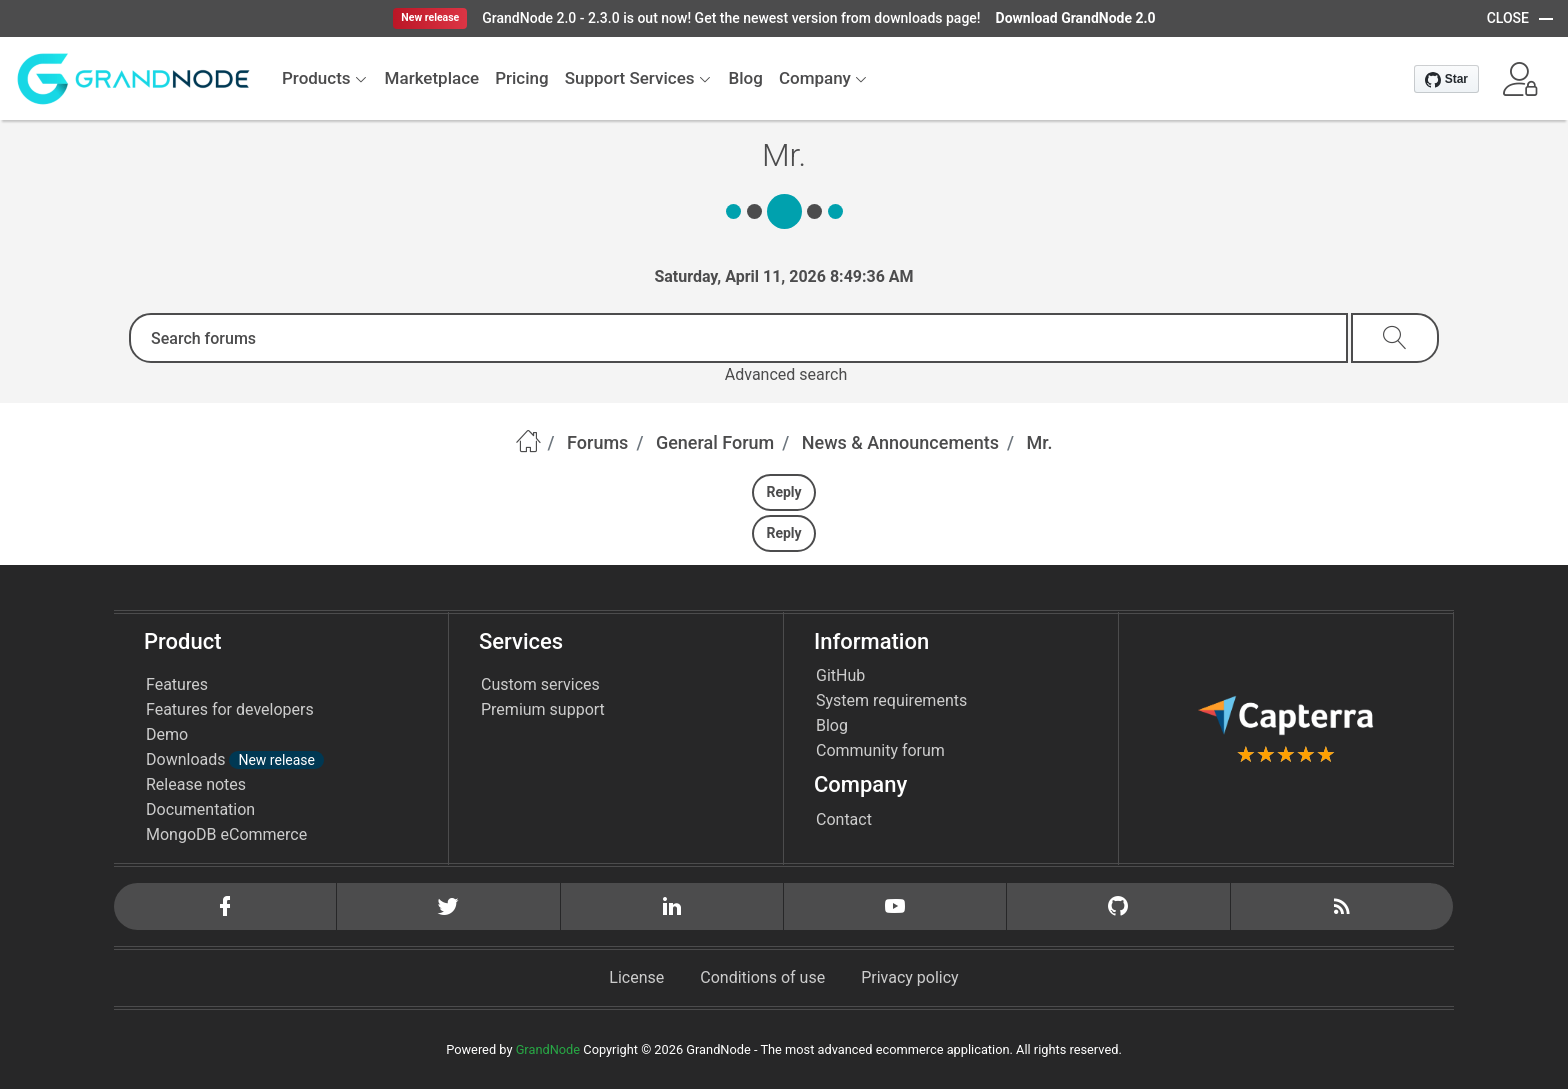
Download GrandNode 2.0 (1076, 18)
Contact (844, 819)
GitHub (840, 675)
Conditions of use (762, 977)
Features (177, 684)
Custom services (540, 684)
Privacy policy (910, 977)
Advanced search (786, 374)
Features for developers (230, 709)
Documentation (200, 809)
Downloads (235, 759)
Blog (832, 725)
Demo (167, 734)
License (636, 977)
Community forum (880, 750)
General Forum (715, 442)
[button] (1520, 79)
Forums (597, 442)
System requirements (891, 700)
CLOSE (1508, 18)
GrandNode (548, 1049)
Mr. (1040, 442)
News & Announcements (900, 442)
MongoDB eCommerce (226, 834)
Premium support (543, 709)
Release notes (196, 784)
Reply (783, 492)
